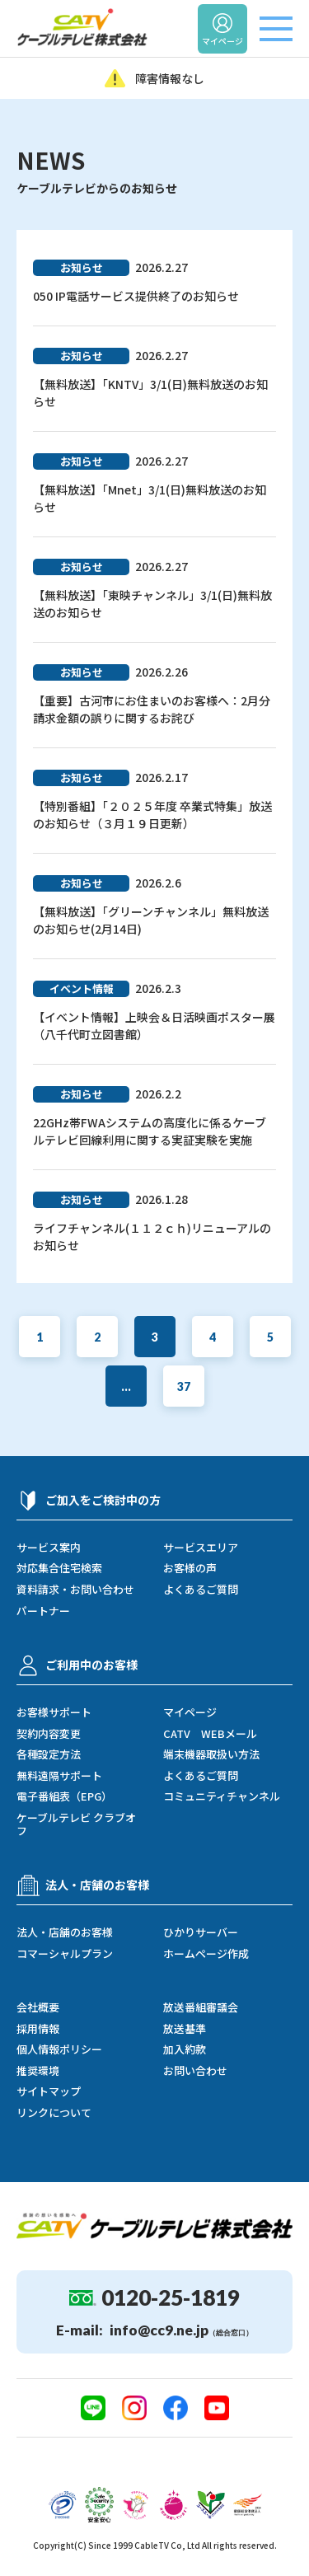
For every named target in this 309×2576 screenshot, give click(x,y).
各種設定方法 (48, 1754)
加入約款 (184, 2049)
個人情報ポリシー (59, 2049)
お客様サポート (53, 1712)
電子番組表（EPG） (64, 1796)
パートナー (43, 1611)
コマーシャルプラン (64, 1953)
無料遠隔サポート (59, 1775)
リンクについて (53, 2112)
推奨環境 (37, 2070)
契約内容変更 (48, 1733)
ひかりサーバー (200, 1932)
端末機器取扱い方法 (211, 1754)
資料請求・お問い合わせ (75, 1589)
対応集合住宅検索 (59, 1568)
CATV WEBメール (210, 1733)
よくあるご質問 (200, 1589)
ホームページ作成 (206, 1953)
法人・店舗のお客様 (64, 1932)
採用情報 (37, 2028)
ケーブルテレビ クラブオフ (76, 1824)
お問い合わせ (195, 2070)
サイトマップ (48, 2091)
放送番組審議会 (200, 2007)
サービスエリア (200, 1547)
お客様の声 (190, 1568)
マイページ (190, 1712)
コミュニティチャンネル (221, 1796)
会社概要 (37, 2007)
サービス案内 (48, 1547)
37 (183, 1386)
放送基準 (184, 2028)
